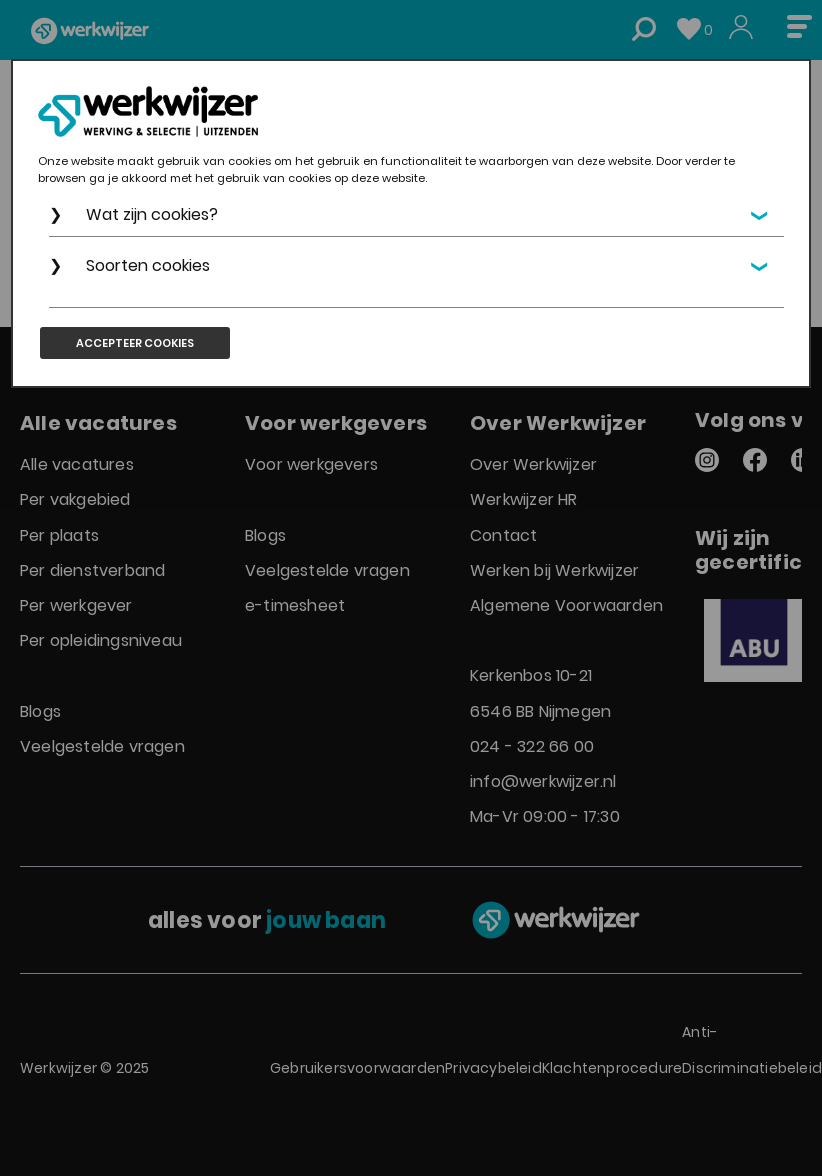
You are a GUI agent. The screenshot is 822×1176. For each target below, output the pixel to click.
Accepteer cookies (135, 343)
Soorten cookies (148, 265)
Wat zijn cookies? (152, 214)
